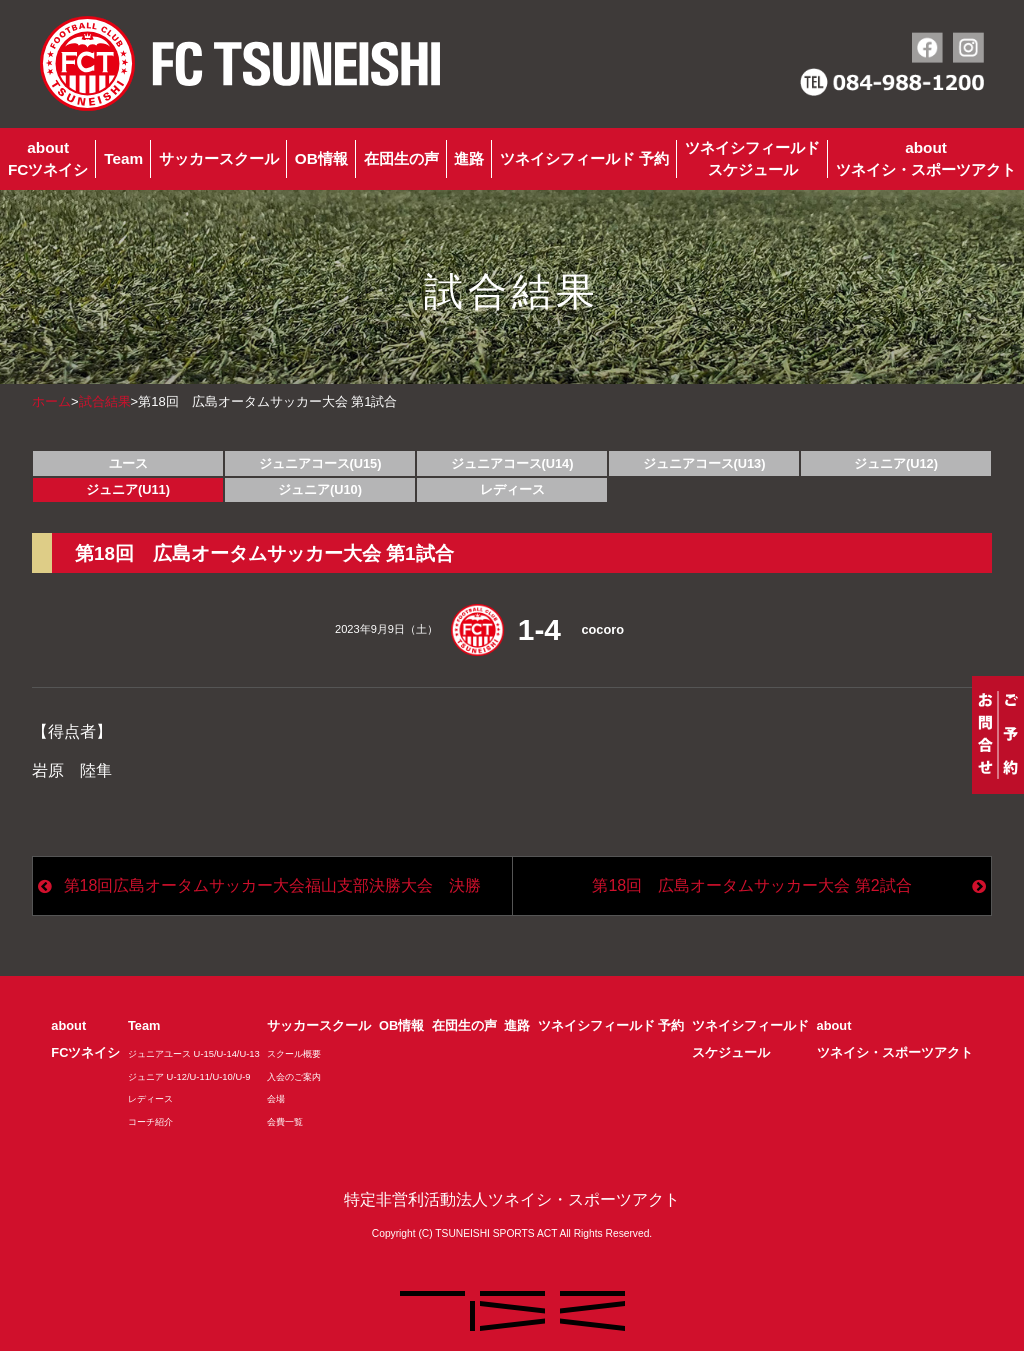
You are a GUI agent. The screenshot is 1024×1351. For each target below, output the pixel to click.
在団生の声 (401, 158)
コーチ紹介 (150, 1122)
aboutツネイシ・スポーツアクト (926, 158)
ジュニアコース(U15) (320, 463)
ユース (128, 463)
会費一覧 (285, 1122)
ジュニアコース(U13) (704, 463)
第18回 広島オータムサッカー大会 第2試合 (751, 885)
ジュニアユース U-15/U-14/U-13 (194, 1054)
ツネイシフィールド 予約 (584, 158)
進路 (469, 158)
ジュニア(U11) (128, 489)
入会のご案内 (294, 1077)
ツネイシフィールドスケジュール (752, 158)
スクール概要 (294, 1054)
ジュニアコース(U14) (512, 463)
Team (123, 158)
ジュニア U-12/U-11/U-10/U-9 (189, 1077)
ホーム (51, 401)
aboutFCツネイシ (48, 158)
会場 (276, 1099)
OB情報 (321, 158)
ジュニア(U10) (320, 489)
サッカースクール (219, 158)
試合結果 (105, 401)
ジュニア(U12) (896, 463)
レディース (512, 489)
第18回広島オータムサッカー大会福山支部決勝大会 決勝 (273, 885)
